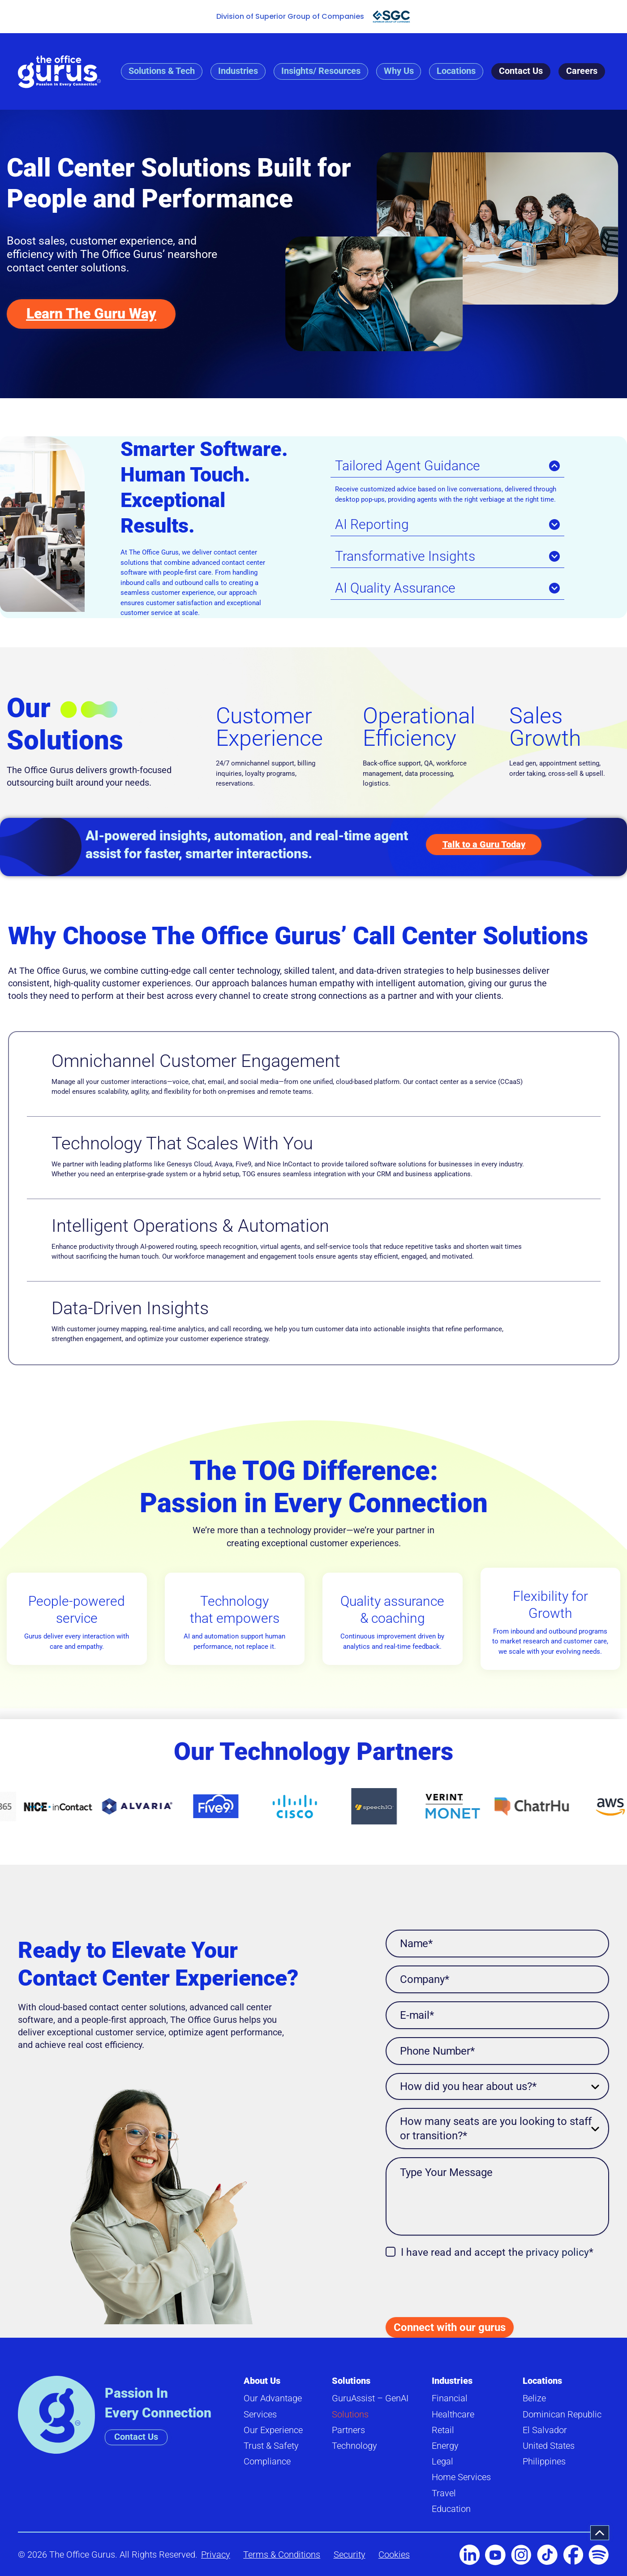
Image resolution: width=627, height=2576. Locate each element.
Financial (450, 2399)
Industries (238, 71)
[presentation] (454, 2283)
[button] (599, 2532)
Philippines (544, 2461)
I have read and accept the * (497, 2252)
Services (260, 2414)
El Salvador (545, 2430)
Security (350, 2555)
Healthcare (453, 2414)
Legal (442, 2461)
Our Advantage (273, 2399)
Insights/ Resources (320, 71)
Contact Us (521, 71)
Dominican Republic (562, 2414)
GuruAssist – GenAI (370, 2399)
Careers (581, 71)
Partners (348, 2430)
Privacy (215, 2555)
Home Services (461, 2477)
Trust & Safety (271, 2446)
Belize (534, 2399)
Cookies (395, 2555)
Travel (444, 2493)
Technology (354, 2446)
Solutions (351, 2381)
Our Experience (273, 2430)
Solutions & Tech (161, 71)
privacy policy (557, 2253)
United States (549, 2446)
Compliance (267, 2461)
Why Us (398, 71)
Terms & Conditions (282, 2555)
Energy (445, 2446)
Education (451, 2508)
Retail (443, 2430)
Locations (456, 71)
